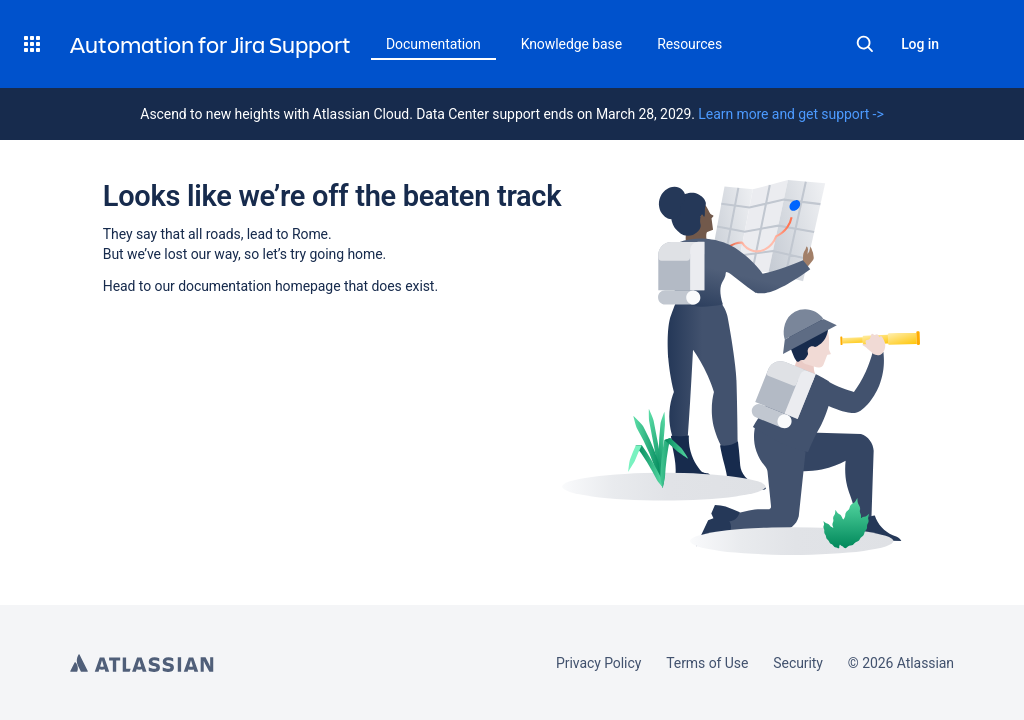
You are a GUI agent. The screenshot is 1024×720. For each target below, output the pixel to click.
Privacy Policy (598, 663)
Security (798, 663)
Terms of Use (707, 663)
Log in (920, 44)
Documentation (433, 44)
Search (865, 44)
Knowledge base (572, 44)
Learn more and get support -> (790, 114)
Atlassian (142, 663)
